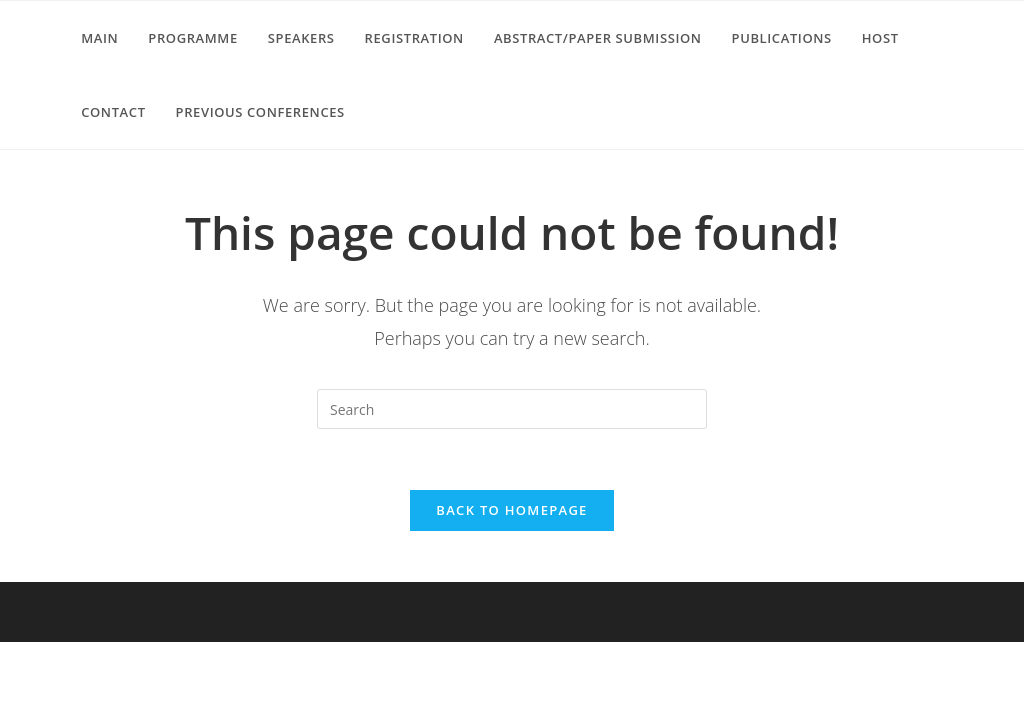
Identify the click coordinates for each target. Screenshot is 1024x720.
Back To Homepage (511, 510)
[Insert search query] (512, 409)
